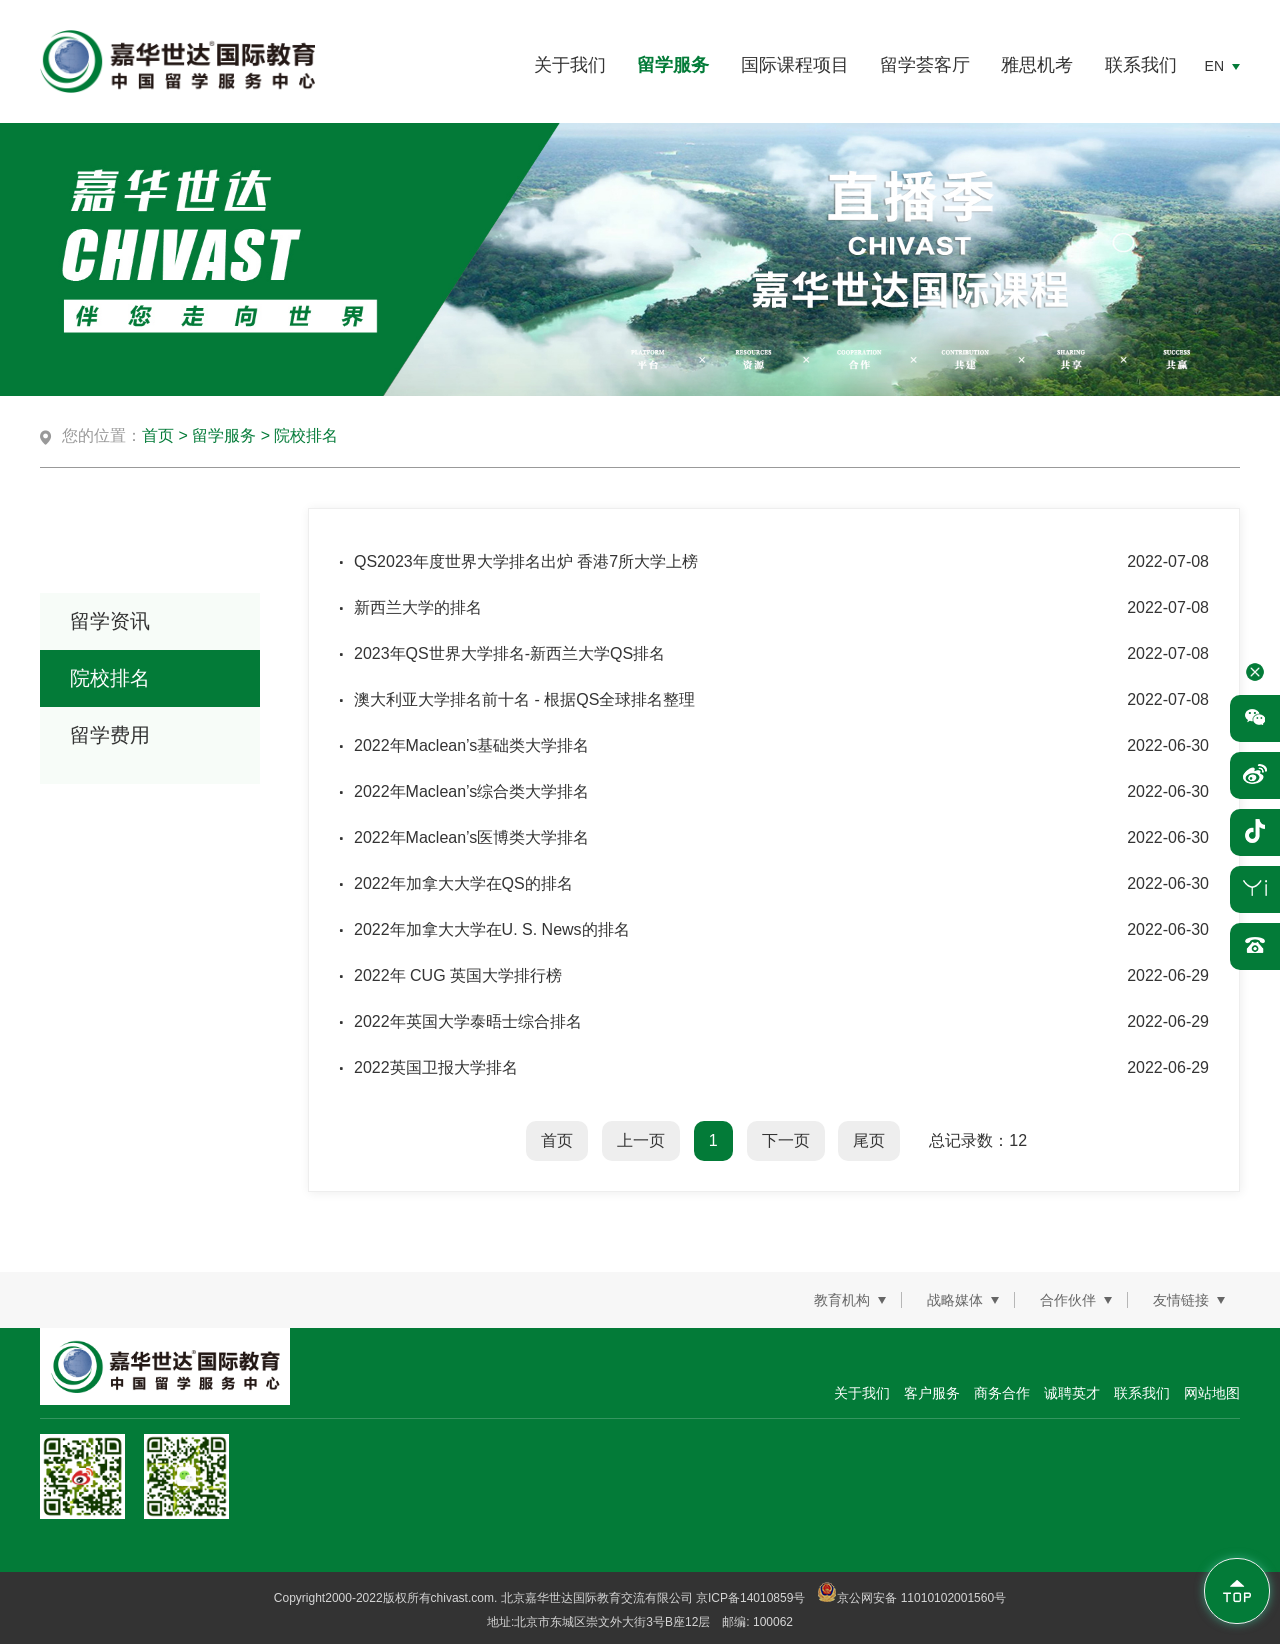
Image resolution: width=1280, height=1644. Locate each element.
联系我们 (1141, 65)
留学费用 (110, 735)
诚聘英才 (1072, 1393)
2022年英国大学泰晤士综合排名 (468, 1021)
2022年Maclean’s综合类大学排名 (471, 791)
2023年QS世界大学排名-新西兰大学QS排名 (509, 653)
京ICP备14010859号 (750, 1598)
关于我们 (570, 65)
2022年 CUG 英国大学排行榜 (458, 975)
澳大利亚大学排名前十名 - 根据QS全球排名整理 (524, 699)
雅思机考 (1037, 65)
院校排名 (306, 435)
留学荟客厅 (925, 65)
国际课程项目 (795, 65)
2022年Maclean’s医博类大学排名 (471, 837)
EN (1214, 66)
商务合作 (1002, 1393)
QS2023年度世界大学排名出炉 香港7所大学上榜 (526, 561)
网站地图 (1212, 1393)
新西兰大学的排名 (418, 607)
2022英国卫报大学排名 (436, 1067)
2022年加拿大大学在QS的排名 (463, 883)
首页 (158, 435)
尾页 (869, 1140)
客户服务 (932, 1393)
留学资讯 (110, 621)
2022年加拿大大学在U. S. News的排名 (492, 929)
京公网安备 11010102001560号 (911, 1598)
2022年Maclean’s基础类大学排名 (471, 745)
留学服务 (673, 65)
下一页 (786, 1140)
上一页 (641, 1140)
